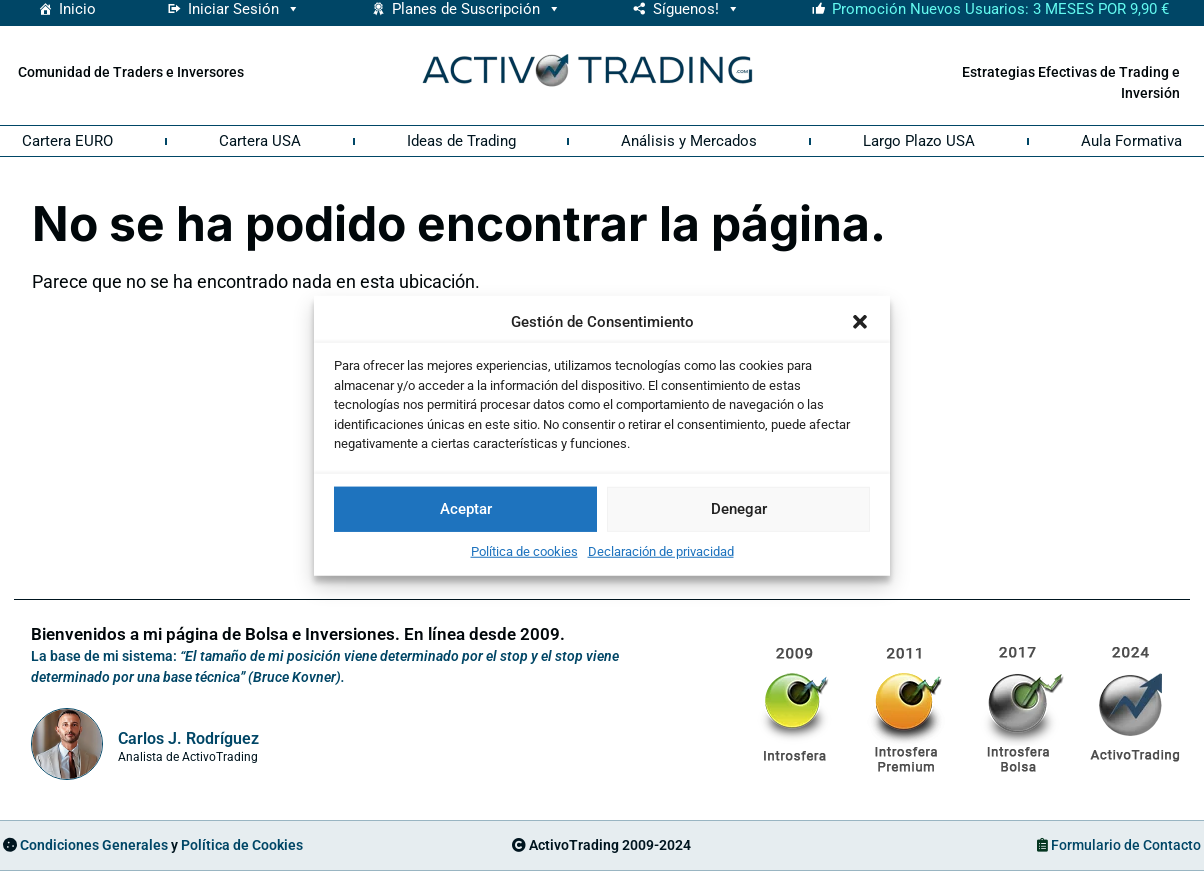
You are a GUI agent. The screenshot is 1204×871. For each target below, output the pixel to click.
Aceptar (466, 509)
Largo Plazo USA (919, 141)
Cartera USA (260, 141)
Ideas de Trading (461, 141)
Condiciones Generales (94, 845)
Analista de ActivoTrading (188, 757)
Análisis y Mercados (689, 141)
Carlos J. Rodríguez (188, 738)
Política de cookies (524, 550)
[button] (860, 322)
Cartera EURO (67, 141)
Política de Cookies (242, 845)
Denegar (739, 509)
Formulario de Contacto (1126, 845)
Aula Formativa (1131, 141)
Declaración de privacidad (661, 550)
